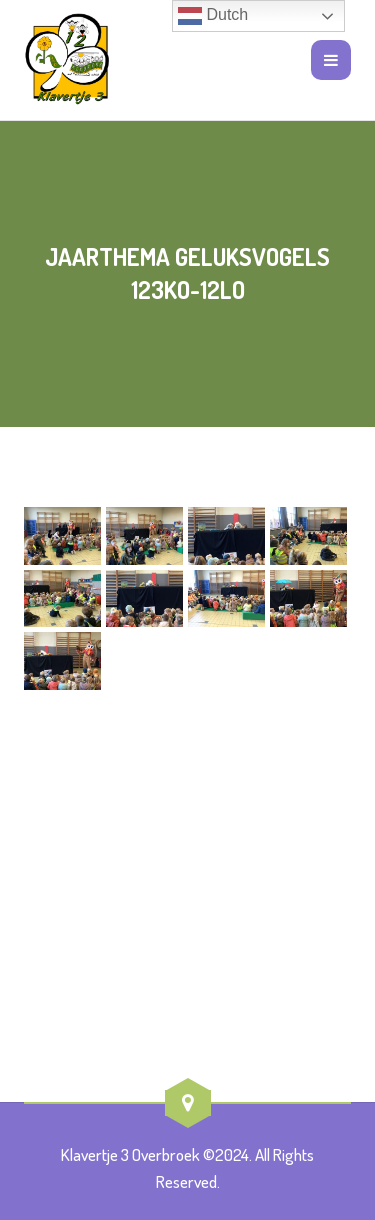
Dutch (213, 16)
